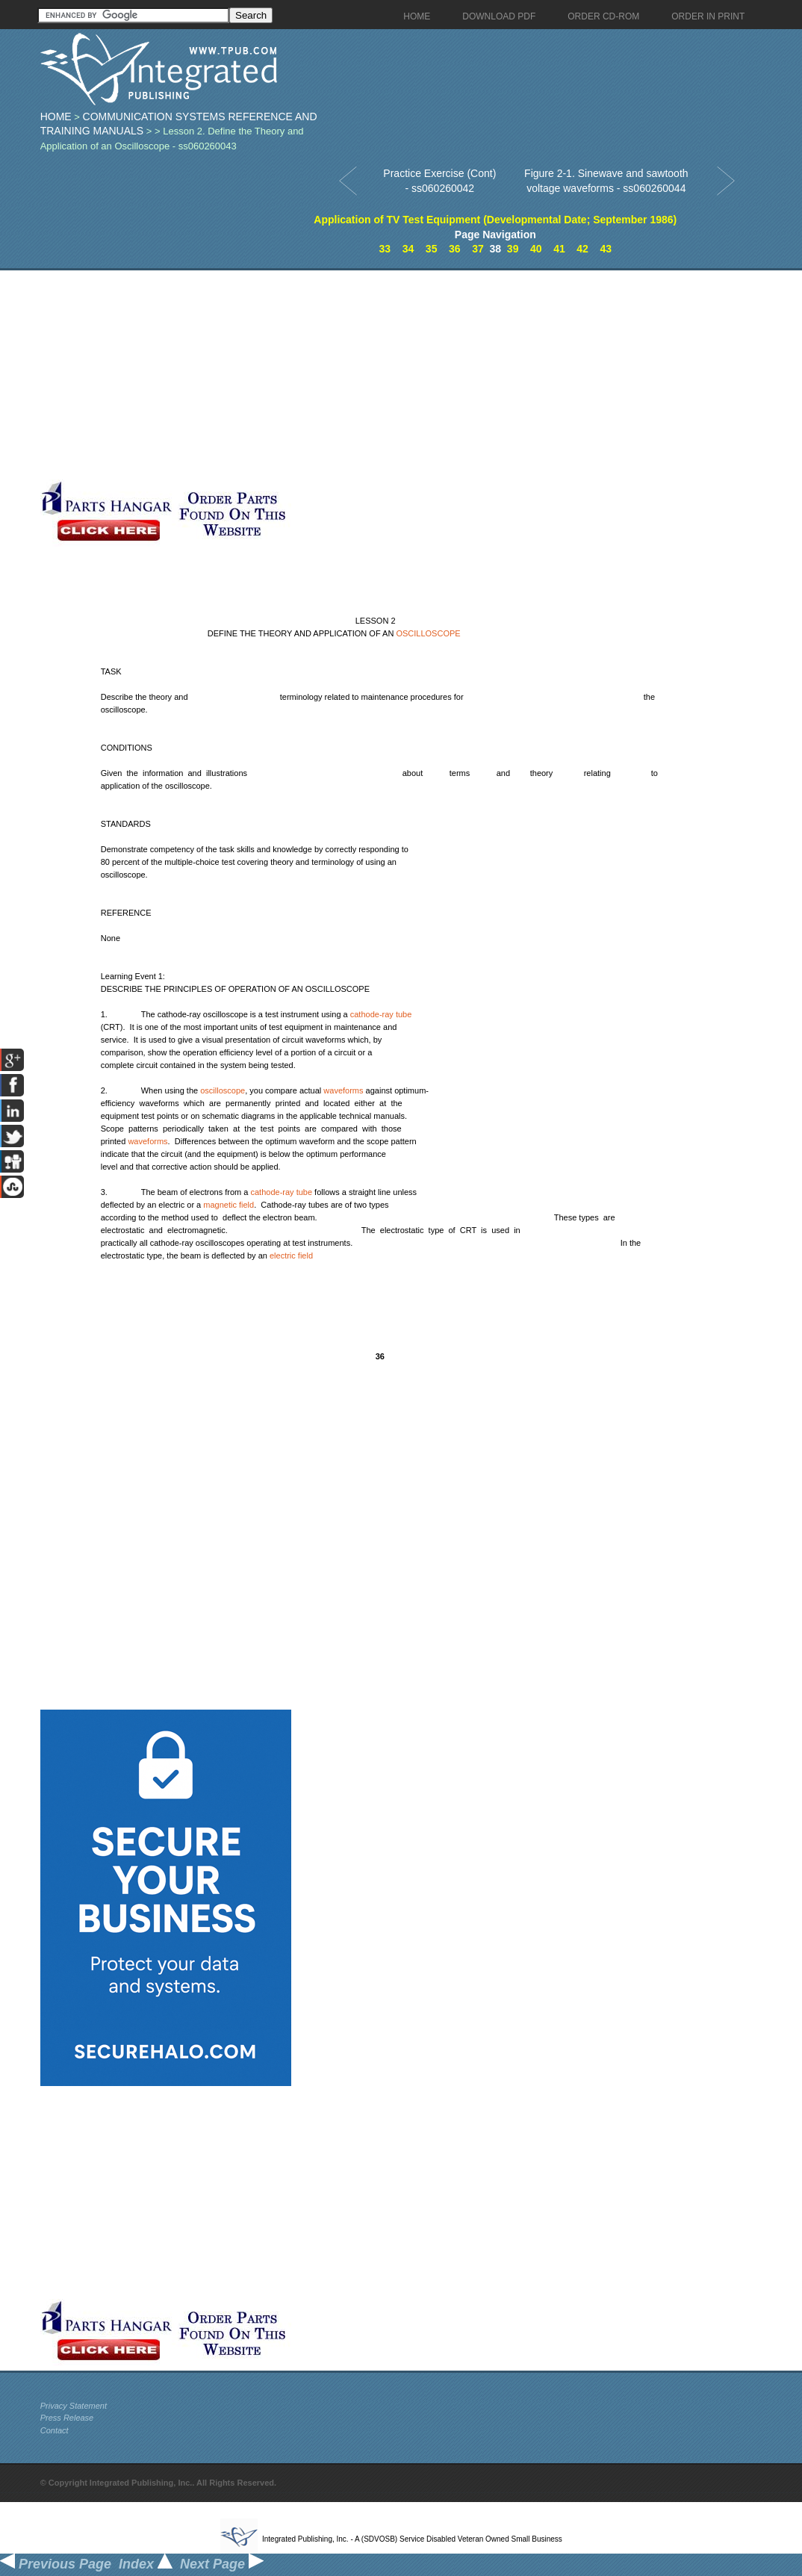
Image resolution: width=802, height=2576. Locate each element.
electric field (291, 1255)
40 (536, 249)
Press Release (67, 2417)
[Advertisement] (357, 374)
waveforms (343, 1090)
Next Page (222, 2564)
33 (385, 249)
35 (432, 249)
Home (56, 116)
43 (606, 249)
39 (513, 249)
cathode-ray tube (381, 1014)
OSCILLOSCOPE (428, 633)
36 (455, 249)
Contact (54, 2430)
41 (559, 249)
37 (478, 249)
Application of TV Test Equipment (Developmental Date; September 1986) (495, 220)
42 (582, 249)
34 (408, 249)
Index (145, 2564)
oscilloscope (222, 1090)
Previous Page (55, 2564)
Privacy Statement (73, 2405)
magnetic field (228, 1204)
